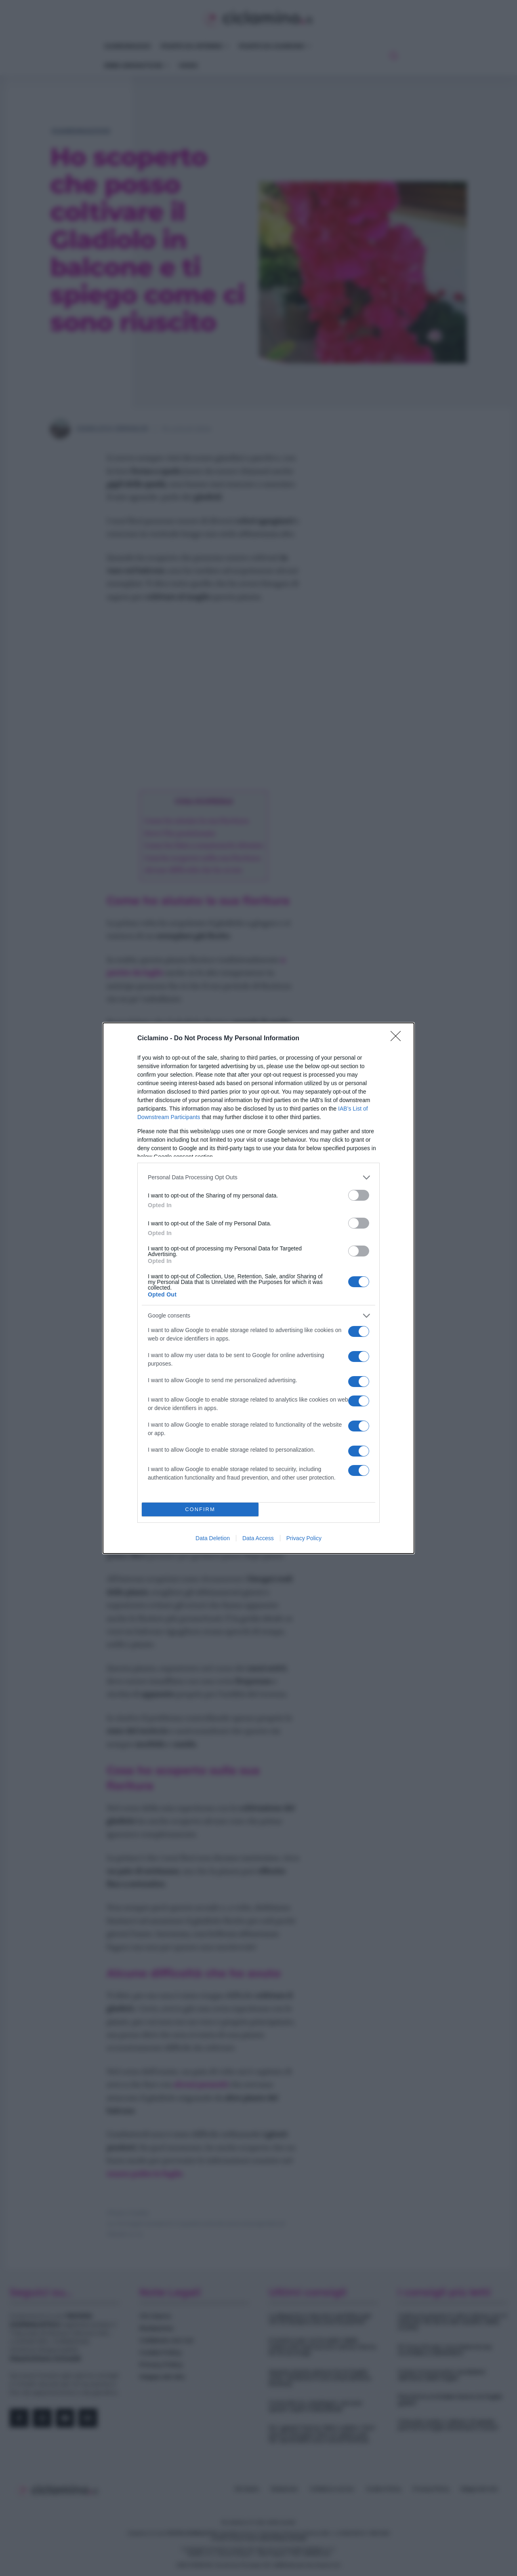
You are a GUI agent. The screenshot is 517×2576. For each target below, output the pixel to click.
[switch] (358, 1195)
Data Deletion (212, 1538)
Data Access (258, 1538)
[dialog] (258, 1288)
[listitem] (258, 1177)
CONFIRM (200, 1509)
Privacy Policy (304, 1538)
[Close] (398, 1038)
